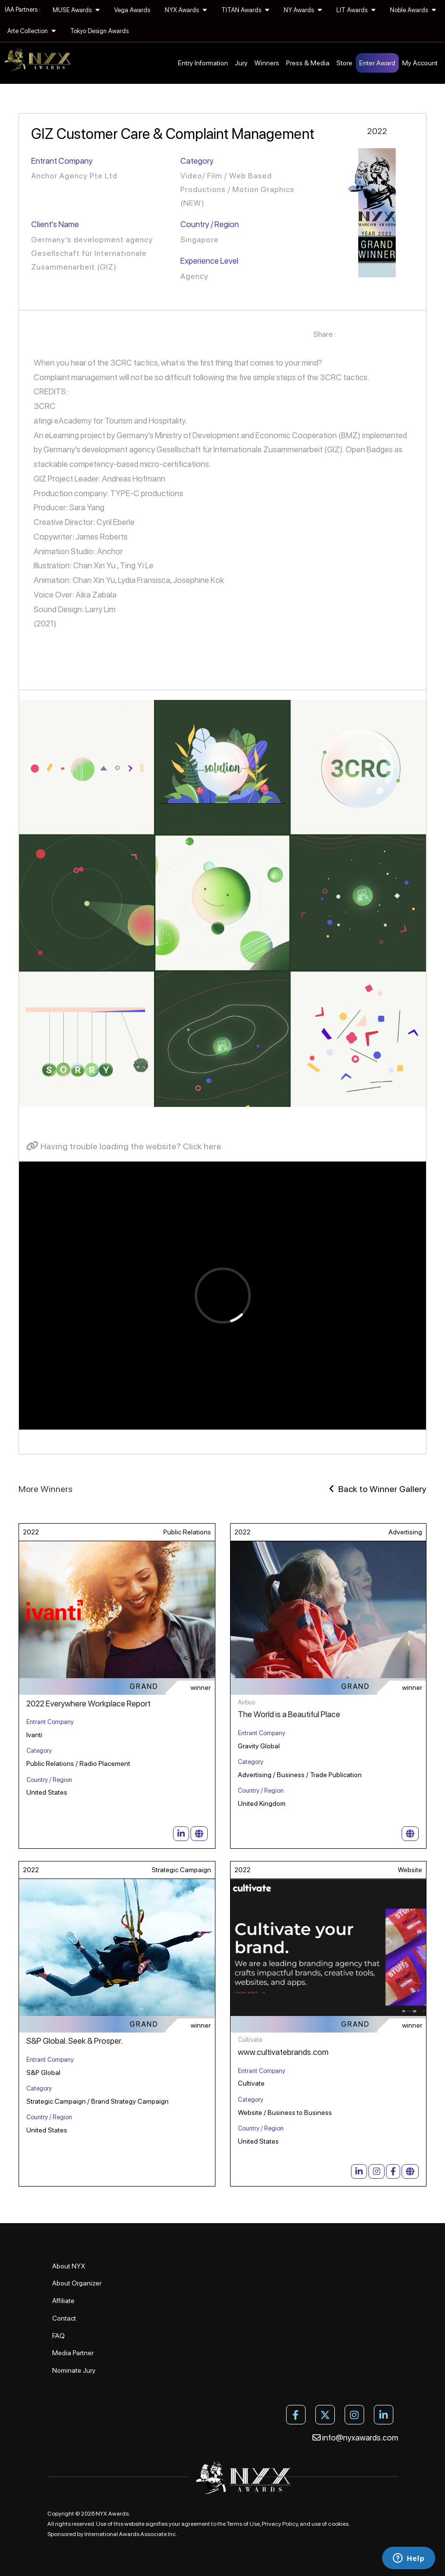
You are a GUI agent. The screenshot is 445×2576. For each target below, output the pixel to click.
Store (344, 63)
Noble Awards (413, 10)
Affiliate (63, 2301)
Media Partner (73, 2353)
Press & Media (307, 63)
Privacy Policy (280, 2523)
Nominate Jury (74, 2370)
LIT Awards (355, 10)
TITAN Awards (245, 10)
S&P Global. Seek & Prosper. (74, 2041)
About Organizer (76, 2283)
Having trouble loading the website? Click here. (124, 1146)
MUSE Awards (76, 10)
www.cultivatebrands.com (283, 2052)
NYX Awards (186, 10)
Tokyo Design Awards (99, 31)
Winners (266, 63)
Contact (64, 2318)
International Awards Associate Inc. (130, 2534)
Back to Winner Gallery (377, 1489)
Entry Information (203, 63)
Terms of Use (243, 2523)
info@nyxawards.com (355, 2437)
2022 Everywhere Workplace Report (88, 1703)
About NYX (68, 2266)
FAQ (58, 2336)
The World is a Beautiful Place (289, 1714)
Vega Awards (132, 10)
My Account (420, 63)
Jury (241, 63)
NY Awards (303, 10)
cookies (338, 2523)
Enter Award (377, 63)
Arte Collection (31, 31)
